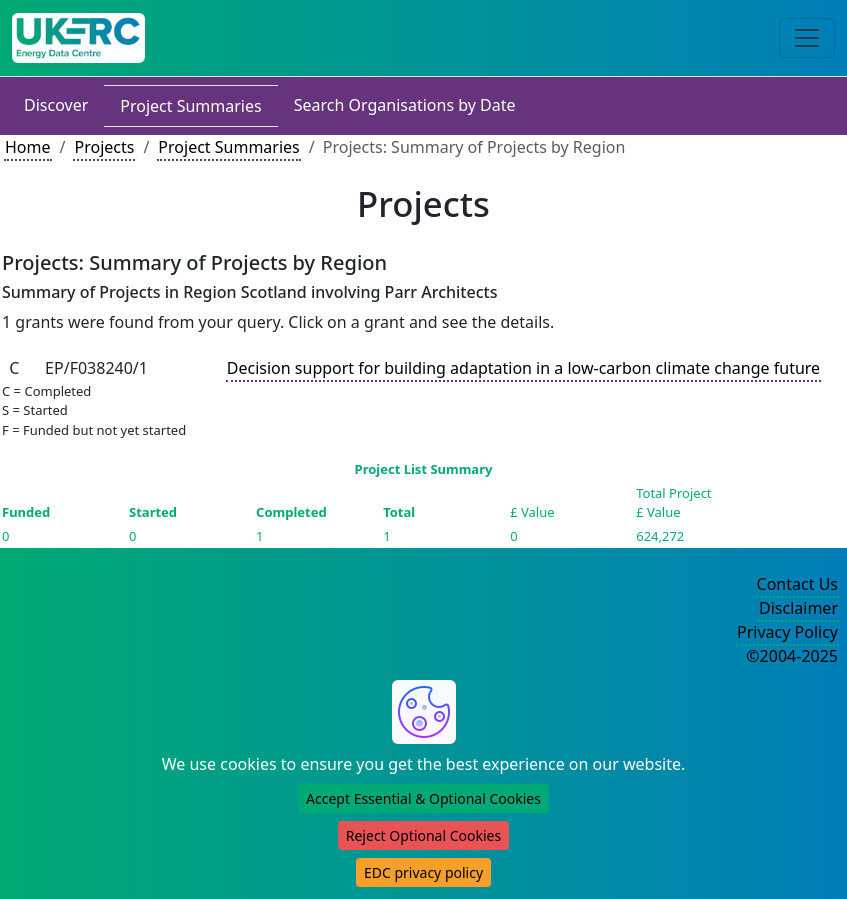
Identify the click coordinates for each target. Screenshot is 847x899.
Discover (56, 105)
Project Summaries (190, 106)
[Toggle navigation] (807, 38)
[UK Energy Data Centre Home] (78, 38)
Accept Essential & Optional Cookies (423, 798)
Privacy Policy (787, 632)
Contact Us (797, 584)
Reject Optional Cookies (423, 835)
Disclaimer (798, 608)
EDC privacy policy (423, 872)
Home (28, 147)
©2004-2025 (792, 656)
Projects (104, 147)
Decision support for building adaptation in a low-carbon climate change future (523, 368)
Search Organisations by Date (405, 105)
